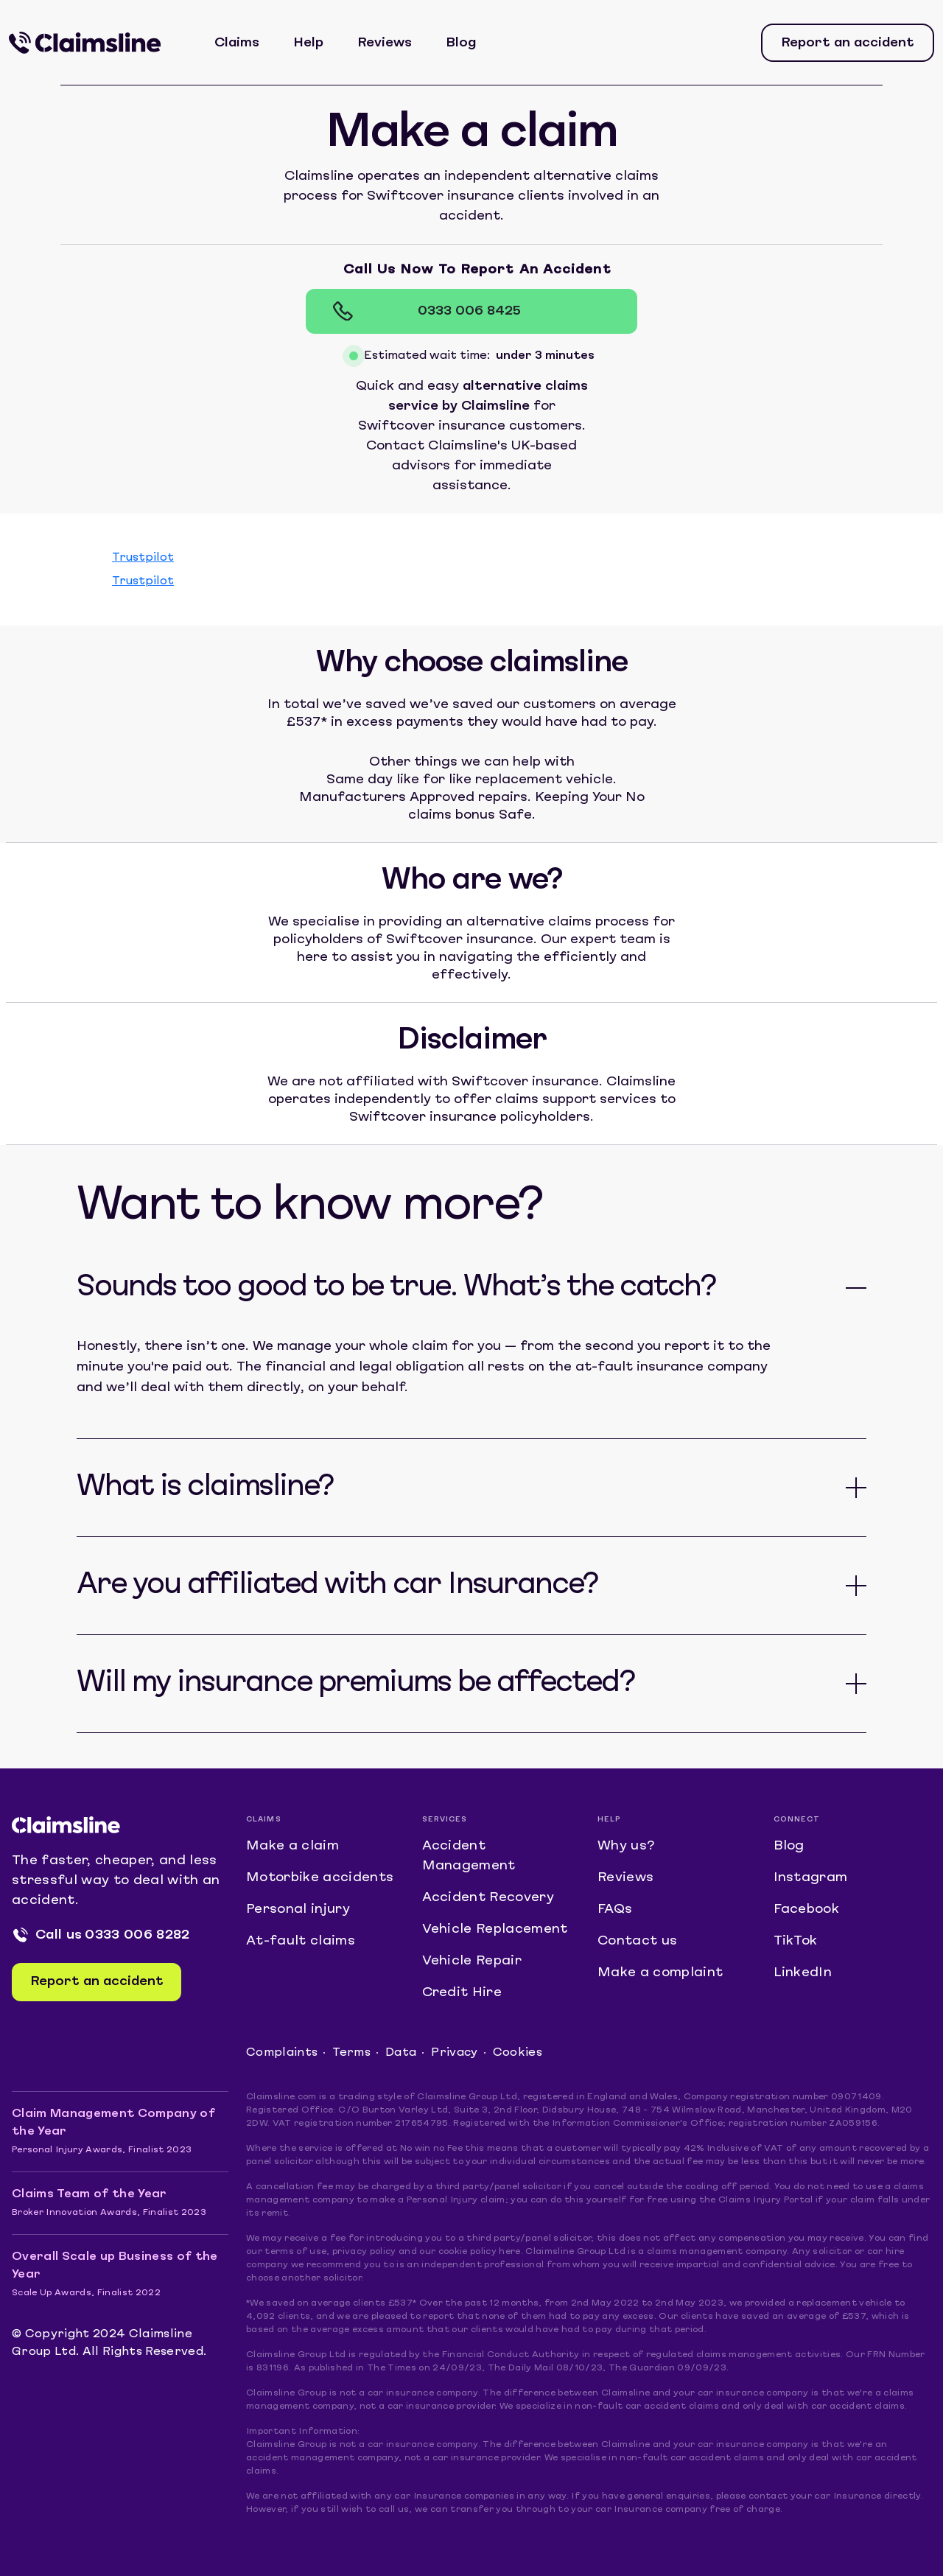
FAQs (614, 1909)
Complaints (282, 2053)
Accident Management (469, 1856)
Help (308, 43)
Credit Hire (462, 1993)
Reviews (384, 43)
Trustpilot (143, 558)
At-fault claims (300, 1941)
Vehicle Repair (472, 1961)
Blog (461, 43)
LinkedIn (803, 1973)
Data (400, 2053)
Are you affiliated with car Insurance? (337, 1585)
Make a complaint (660, 1973)
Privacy (454, 2053)
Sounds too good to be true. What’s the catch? (396, 1288)
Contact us (637, 1941)
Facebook (807, 1909)
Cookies (517, 2053)
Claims (236, 43)
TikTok (796, 1941)
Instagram (811, 1878)
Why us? (625, 1846)
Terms (351, 2053)
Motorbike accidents (319, 1878)
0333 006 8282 (137, 1935)
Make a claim (292, 1846)
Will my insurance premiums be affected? (355, 1683)
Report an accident (847, 43)
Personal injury (298, 1909)
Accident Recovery (488, 1897)
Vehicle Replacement (495, 1929)
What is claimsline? (205, 1487)
